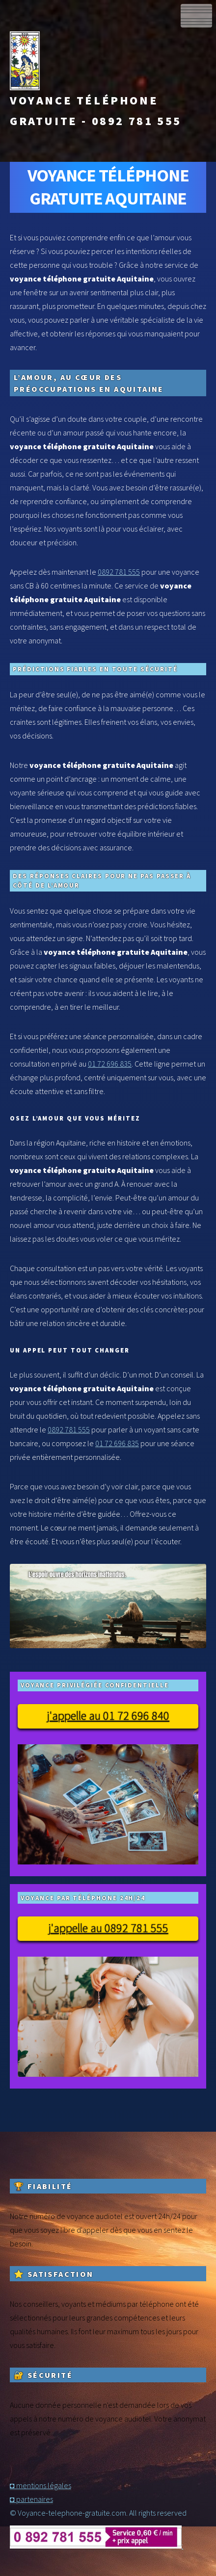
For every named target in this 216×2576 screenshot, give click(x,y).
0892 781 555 (119, 572)
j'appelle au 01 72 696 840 (108, 1715)
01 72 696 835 (110, 1064)
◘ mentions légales (40, 2485)
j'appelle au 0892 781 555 (108, 1928)
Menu (196, 15)
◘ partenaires (31, 2499)
